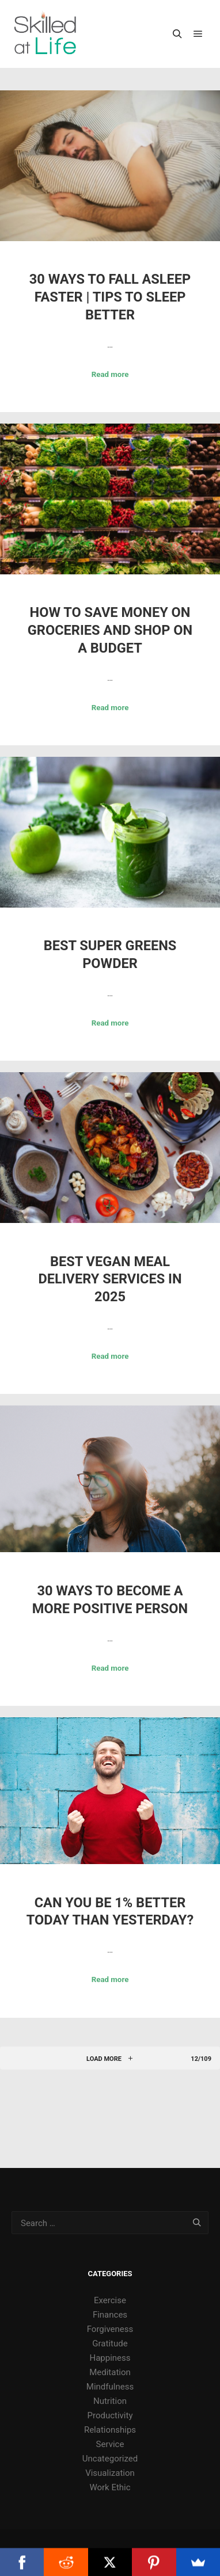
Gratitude (109, 2343)
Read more (110, 374)
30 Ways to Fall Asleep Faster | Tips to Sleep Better (110, 296)
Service (110, 2444)
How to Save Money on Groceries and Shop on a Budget (110, 630)
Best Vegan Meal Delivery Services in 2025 (109, 1279)
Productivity (109, 2415)
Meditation (110, 2372)
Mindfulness (110, 2386)
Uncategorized (110, 2458)
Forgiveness (110, 2329)
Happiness (109, 2358)
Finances (110, 2315)
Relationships (110, 2430)
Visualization (110, 2473)
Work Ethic (109, 2487)
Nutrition (110, 2401)
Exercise (110, 2300)
